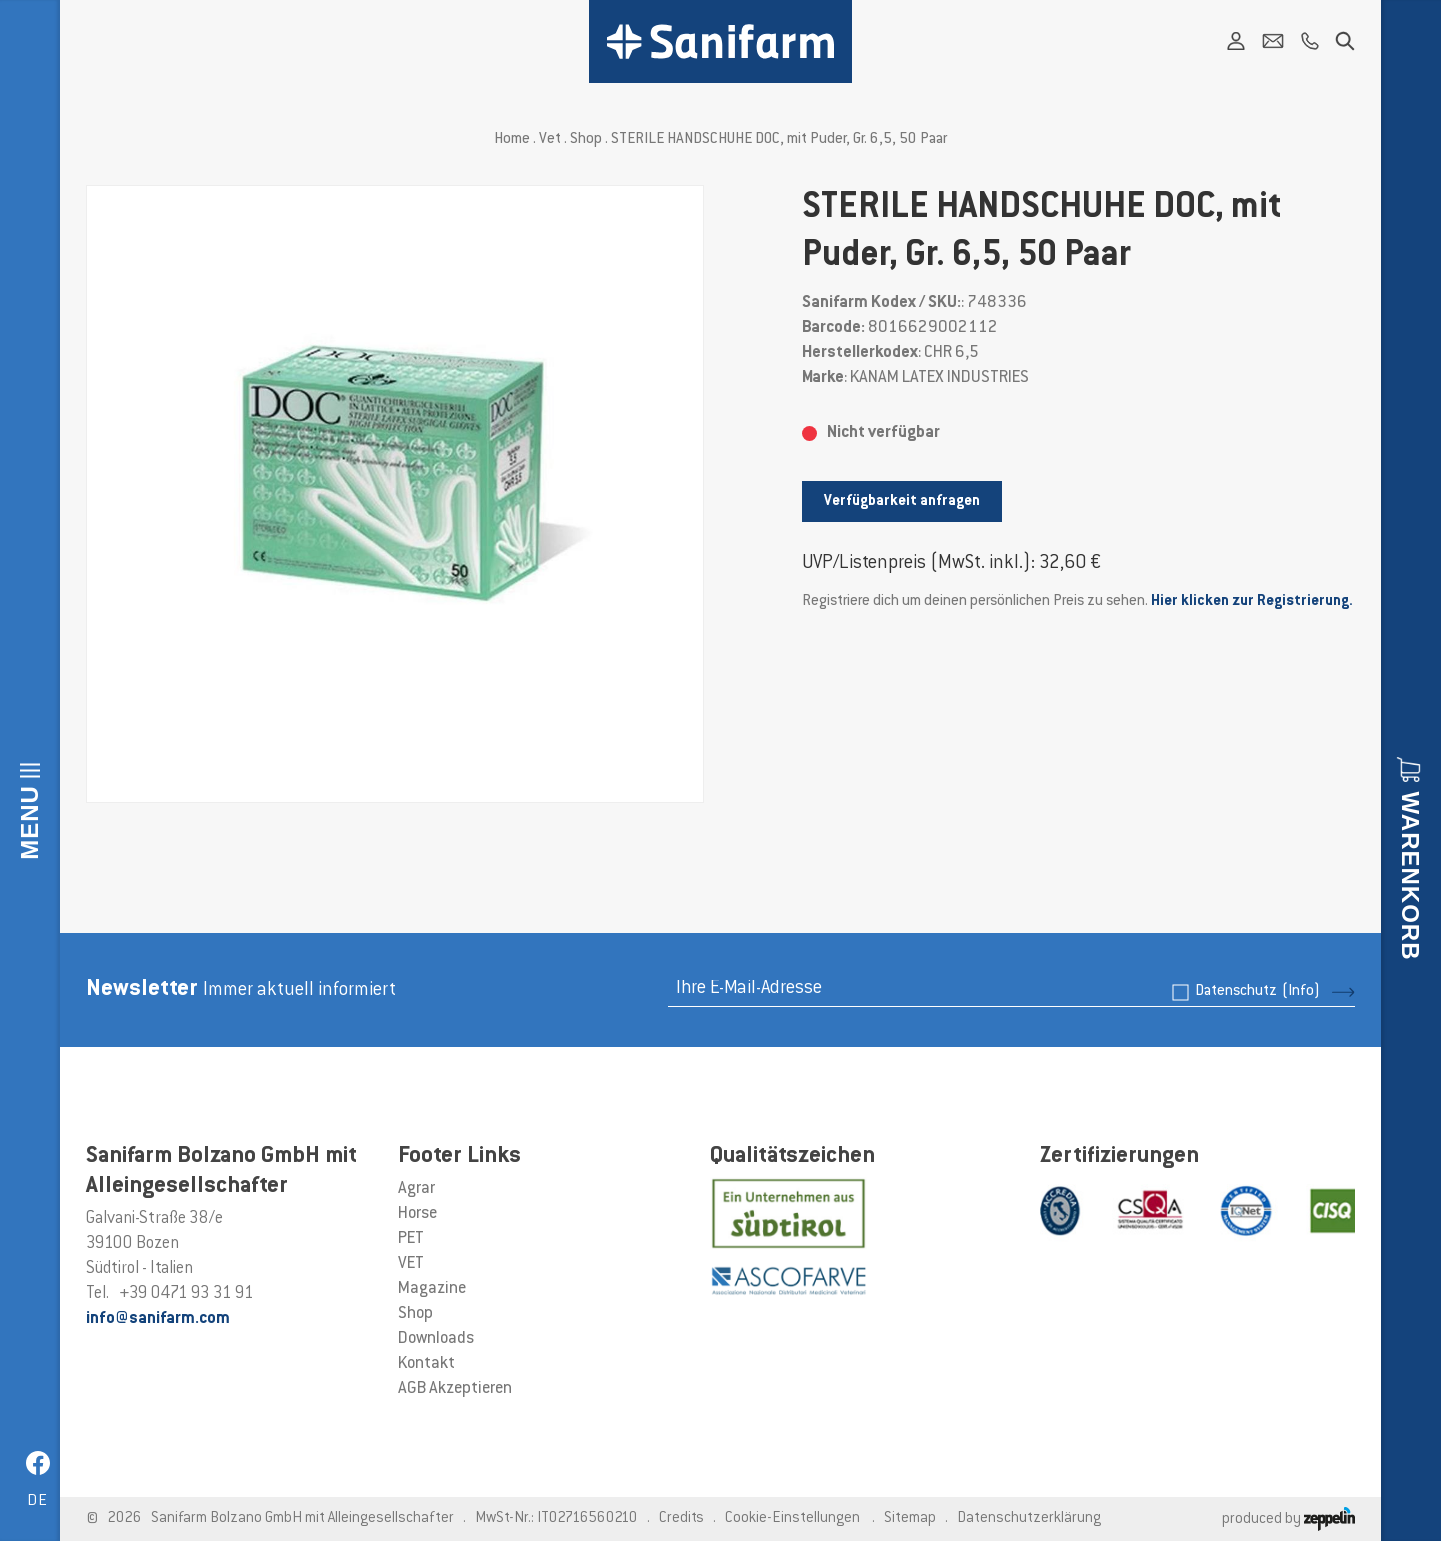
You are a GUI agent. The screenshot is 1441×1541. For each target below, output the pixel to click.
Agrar (416, 1189)
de (37, 1501)
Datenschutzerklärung (1029, 1518)
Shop (586, 139)
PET (411, 1239)
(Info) (1301, 991)
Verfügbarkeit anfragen (902, 501)
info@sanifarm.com (158, 1319)
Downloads (436, 1339)
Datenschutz (1257, 991)
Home (512, 139)
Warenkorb (1410, 875)
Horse (417, 1214)
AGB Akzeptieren (455, 1389)
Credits (681, 1518)
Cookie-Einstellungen (792, 1518)
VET (411, 1264)
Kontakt (426, 1364)
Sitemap (910, 1518)
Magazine (432, 1289)
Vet (550, 139)
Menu (29, 822)
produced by (1288, 1519)
